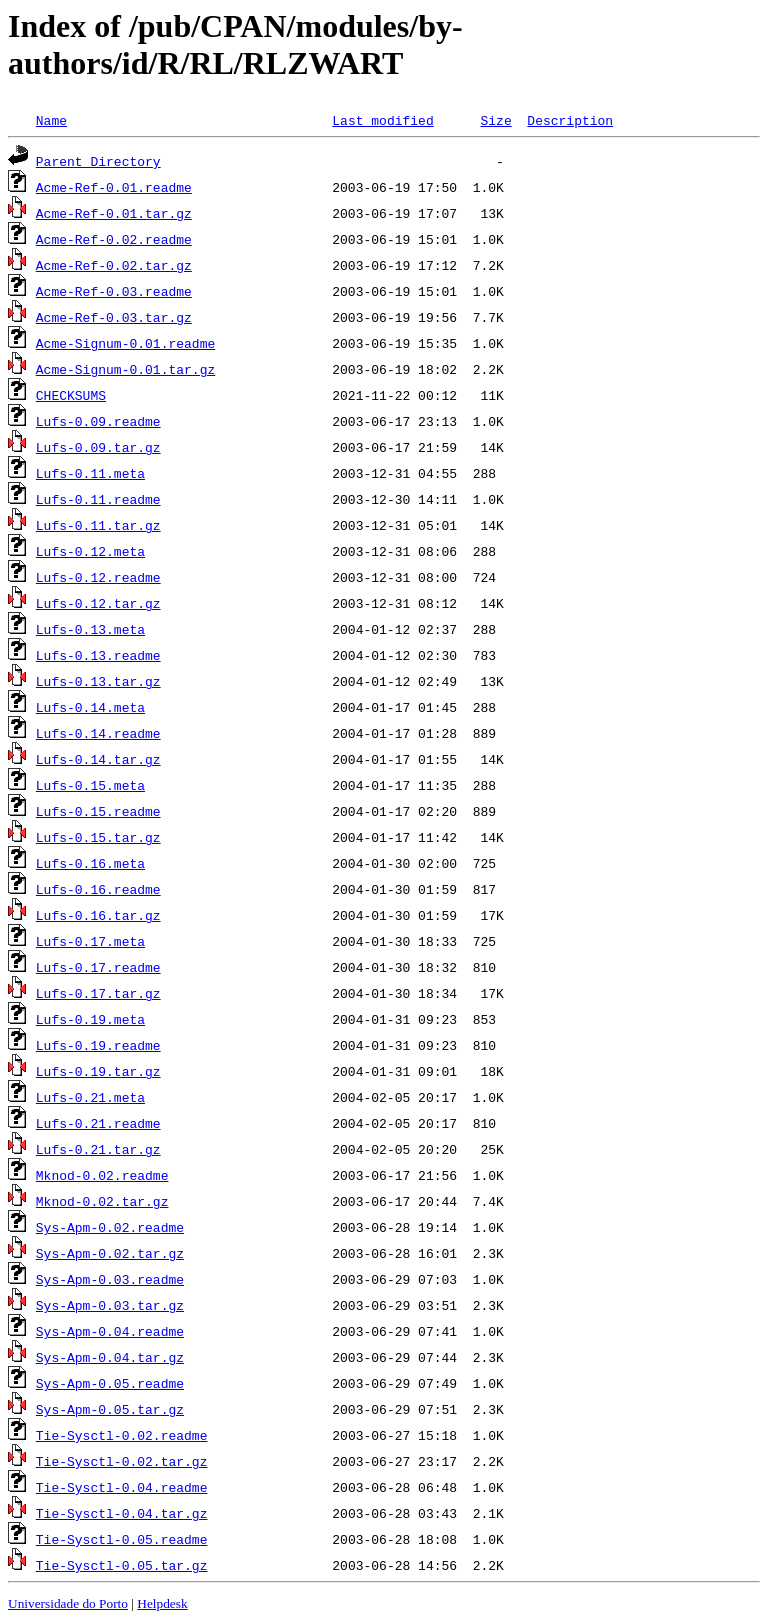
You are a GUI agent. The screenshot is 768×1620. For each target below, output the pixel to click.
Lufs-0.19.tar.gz (98, 1071)
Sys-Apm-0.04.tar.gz (110, 1357)
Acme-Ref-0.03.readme (114, 291)
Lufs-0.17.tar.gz (98, 993)
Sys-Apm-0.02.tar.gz (110, 1253)
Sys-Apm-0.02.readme (110, 1227)
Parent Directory (98, 161)
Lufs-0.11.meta (90, 473)
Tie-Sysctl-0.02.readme (122, 1435)
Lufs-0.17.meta (90, 941)
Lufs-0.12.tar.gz (98, 603)
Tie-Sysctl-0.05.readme (122, 1539)
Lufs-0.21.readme (98, 1123)
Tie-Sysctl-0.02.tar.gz (122, 1461)
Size (495, 120)
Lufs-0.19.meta (90, 1019)
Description (570, 120)
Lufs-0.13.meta (90, 629)
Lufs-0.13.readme (98, 655)
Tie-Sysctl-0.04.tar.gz (122, 1513)
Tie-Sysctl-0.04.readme (122, 1487)
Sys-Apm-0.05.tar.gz (110, 1409)
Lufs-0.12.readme (98, 577)
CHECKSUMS (71, 395)
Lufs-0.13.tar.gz (98, 681)
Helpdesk (162, 1603)
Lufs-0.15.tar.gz (98, 837)
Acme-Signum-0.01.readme (125, 343)
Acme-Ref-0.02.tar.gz (114, 265)
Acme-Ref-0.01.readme (114, 187)
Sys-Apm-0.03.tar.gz (110, 1305)
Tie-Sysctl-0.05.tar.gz (122, 1565)
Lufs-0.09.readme (98, 421)
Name (51, 120)
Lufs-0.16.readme (98, 889)
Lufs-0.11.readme (98, 499)
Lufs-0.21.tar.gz (98, 1149)
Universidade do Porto (68, 1603)
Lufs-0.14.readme (98, 733)
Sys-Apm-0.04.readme (110, 1331)
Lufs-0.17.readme (98, 967)
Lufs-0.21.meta (90, 1097)
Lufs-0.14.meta (90, 707)
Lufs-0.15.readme (98, 811)
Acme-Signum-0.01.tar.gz (125, 369)
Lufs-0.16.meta (90, 863)
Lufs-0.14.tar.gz (98, 759)
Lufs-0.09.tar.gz (98, 447)
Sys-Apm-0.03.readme (110, 1279)
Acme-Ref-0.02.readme (114, 239)
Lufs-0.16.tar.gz (98, 915)
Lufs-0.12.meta (90, 551)
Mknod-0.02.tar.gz (102, 1201)
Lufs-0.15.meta (90, 785)
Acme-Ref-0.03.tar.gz (114, 317)
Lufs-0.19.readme (98, 1045)
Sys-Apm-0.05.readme (110, 1383)
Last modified (382, 120)
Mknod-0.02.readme (102, 1175)
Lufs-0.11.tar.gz (98, 525)
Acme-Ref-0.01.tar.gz (114, 213)
